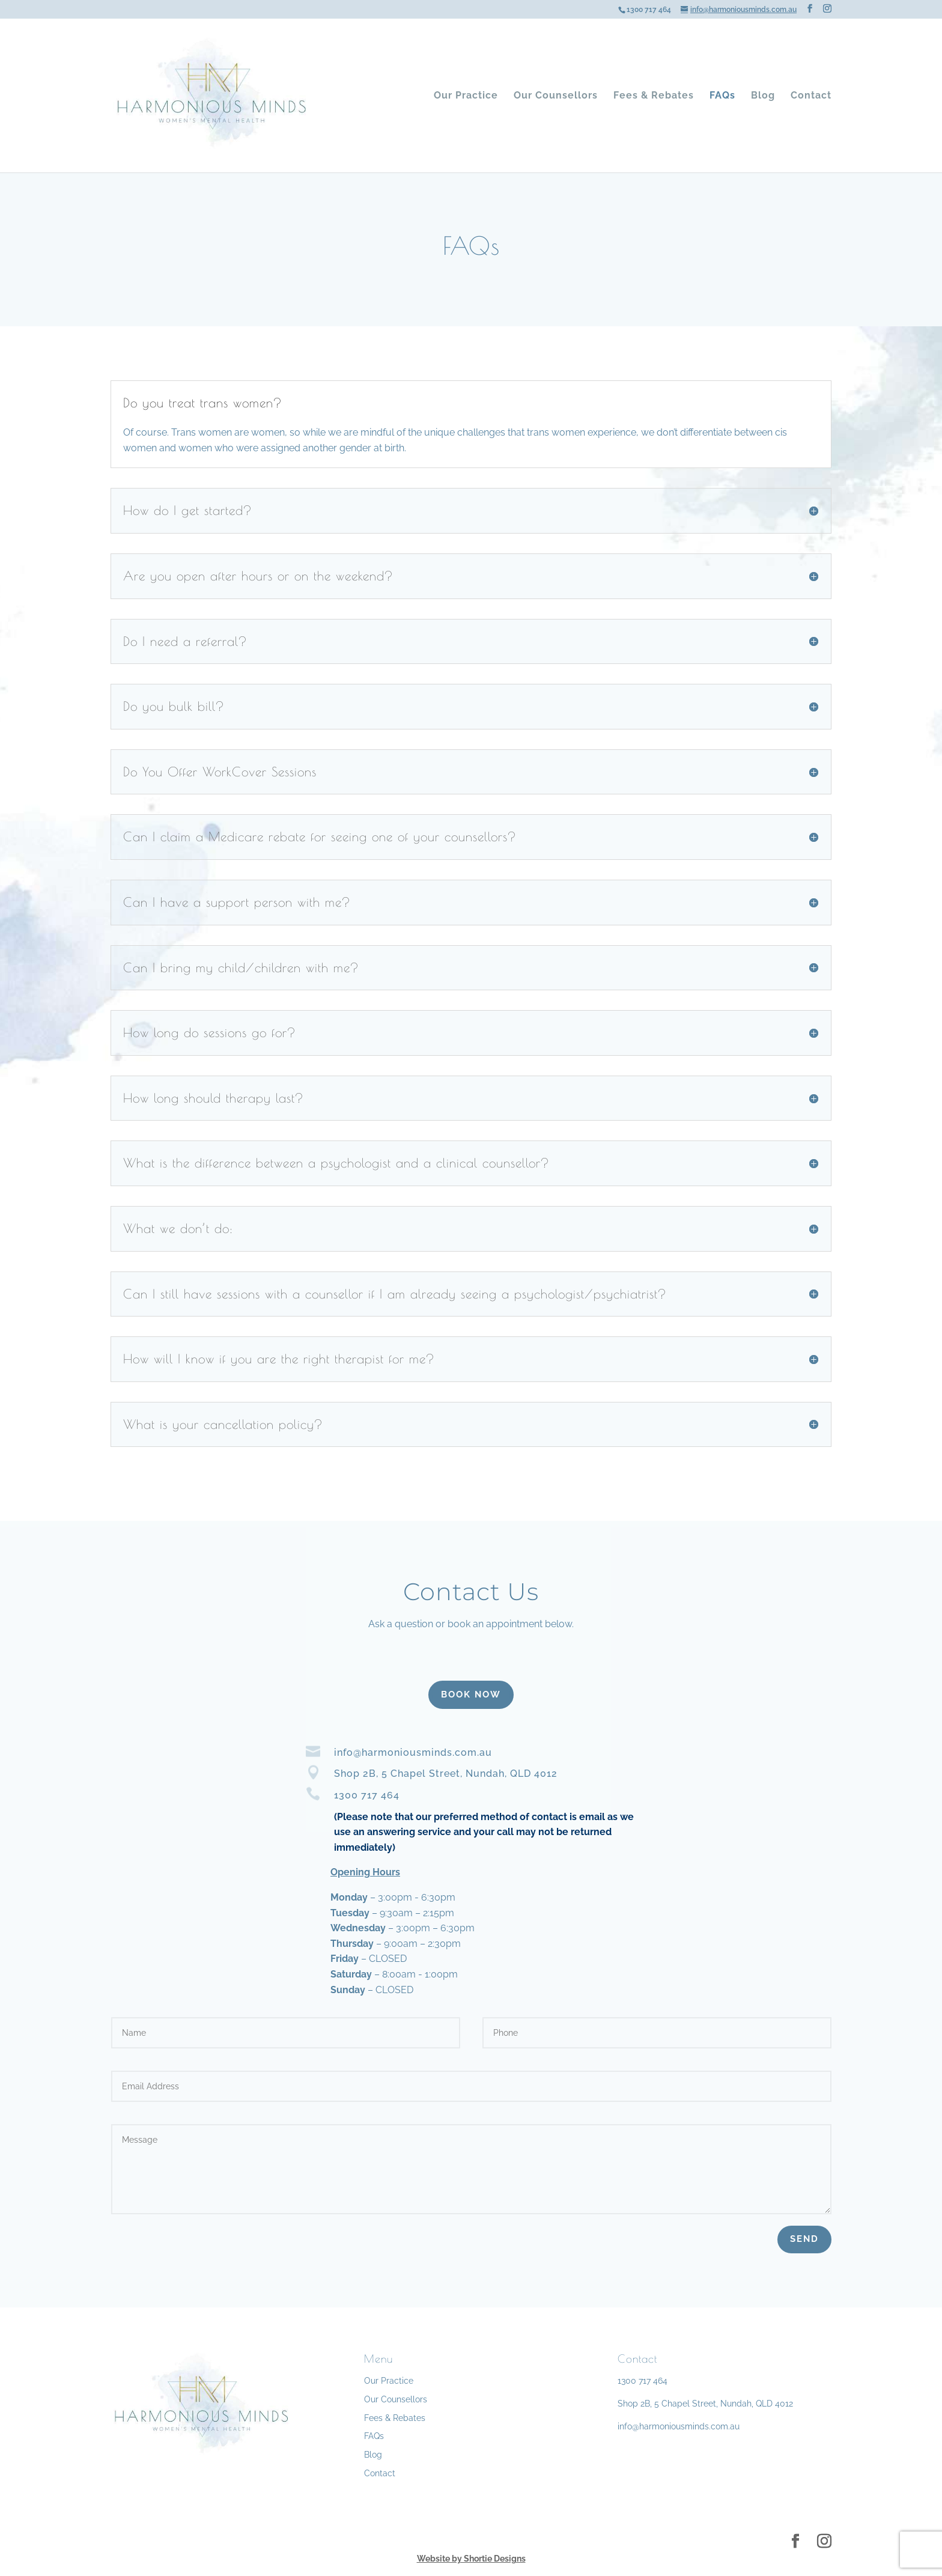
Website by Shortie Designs (471, 2558)
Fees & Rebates (653, 96)
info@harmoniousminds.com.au (679, 2426)
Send (804, 2238)
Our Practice (466, 96)
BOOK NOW (471, 1694)
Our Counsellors (556, 96)
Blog (763, 96)
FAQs (722, 96)
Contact (811, 96)
